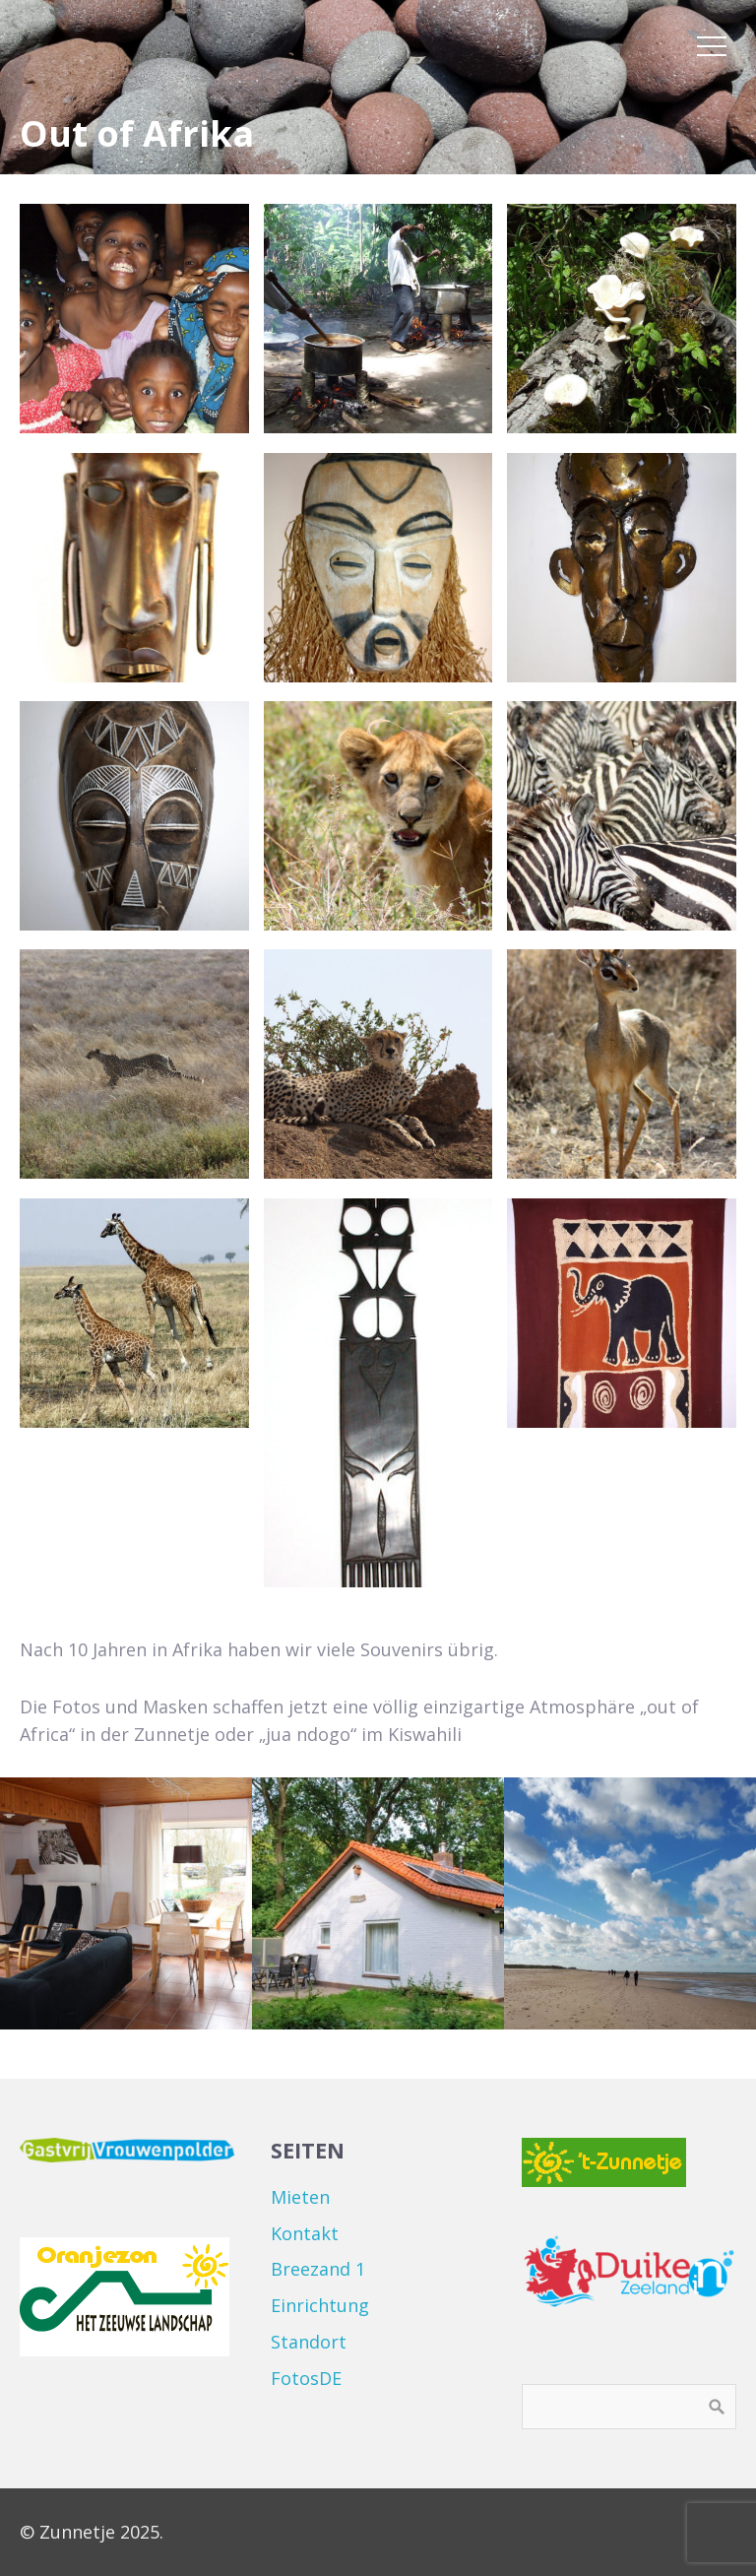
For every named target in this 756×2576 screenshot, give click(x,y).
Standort (308, 2341)
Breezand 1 (318, 2269)
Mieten (300, 2197)
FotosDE (306, 2378)
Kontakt (305, 2233)
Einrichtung (320, 2305)
